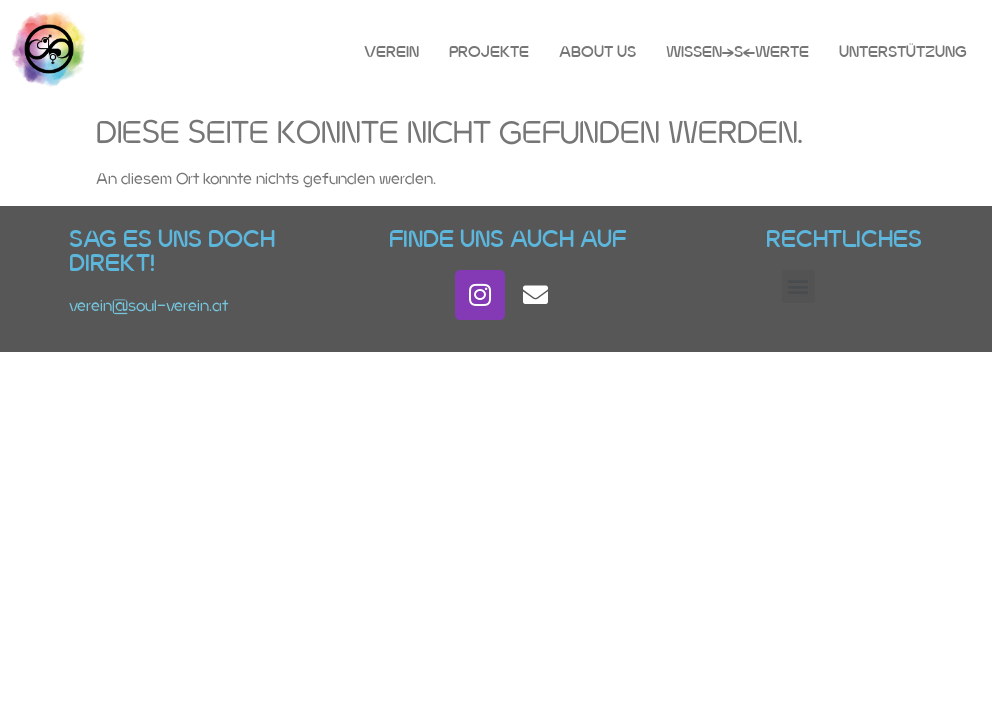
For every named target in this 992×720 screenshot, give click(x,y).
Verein (391, 51)
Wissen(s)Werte (737, 51)
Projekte (489, 51)
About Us (597, 51)
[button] (798, 286)
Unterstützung (903, 51)
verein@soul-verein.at (148, 305)
